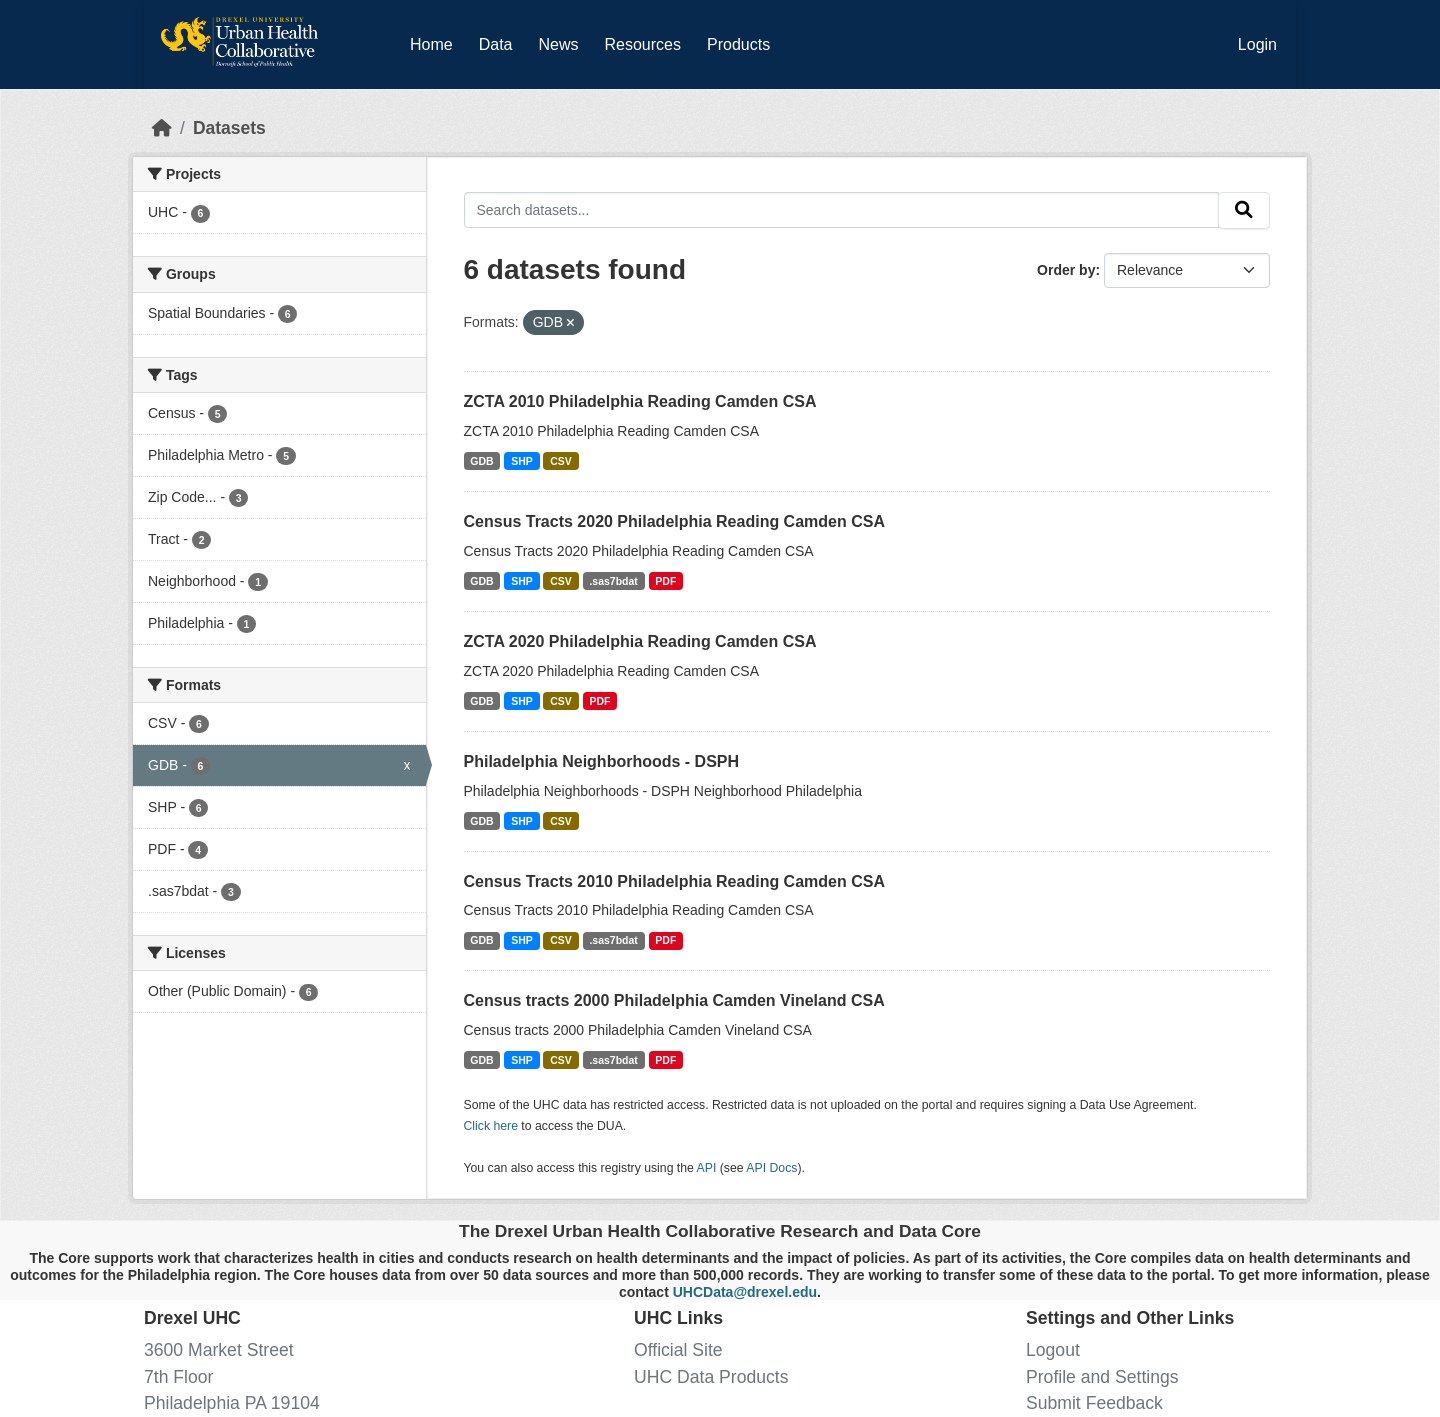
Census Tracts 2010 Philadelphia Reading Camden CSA (674, 881)
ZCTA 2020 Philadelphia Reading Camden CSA (640, 641)
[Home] (162, 128)
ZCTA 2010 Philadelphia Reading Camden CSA (640, 401)
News (558, 44)
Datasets (229, 128)
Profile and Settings (1102, 1377)
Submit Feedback (1094, 1403)
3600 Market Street (219, 1350)
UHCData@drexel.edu (745, 1292)
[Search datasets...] (842, 209)
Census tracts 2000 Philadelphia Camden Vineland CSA (674, 1000)
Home (431, 44)
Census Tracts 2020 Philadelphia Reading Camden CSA (674, 521)
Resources (643, 44)
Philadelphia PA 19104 (232, 1403)
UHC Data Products (711, 1377)
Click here (491, 1126)
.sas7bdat (613, 581)
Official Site (678, 1350)
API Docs (771, 1168)
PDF (665, 581)
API (707, 1168)
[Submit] (1244, 210)
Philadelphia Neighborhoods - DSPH (602, 761)
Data (500, 41)
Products (738, 44)
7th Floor (178, 1377)
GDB (481, 461)
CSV (561, 461)
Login (1257, 44)
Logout (1053, 1350)
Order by (1066, 270)
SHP (522, 461)
